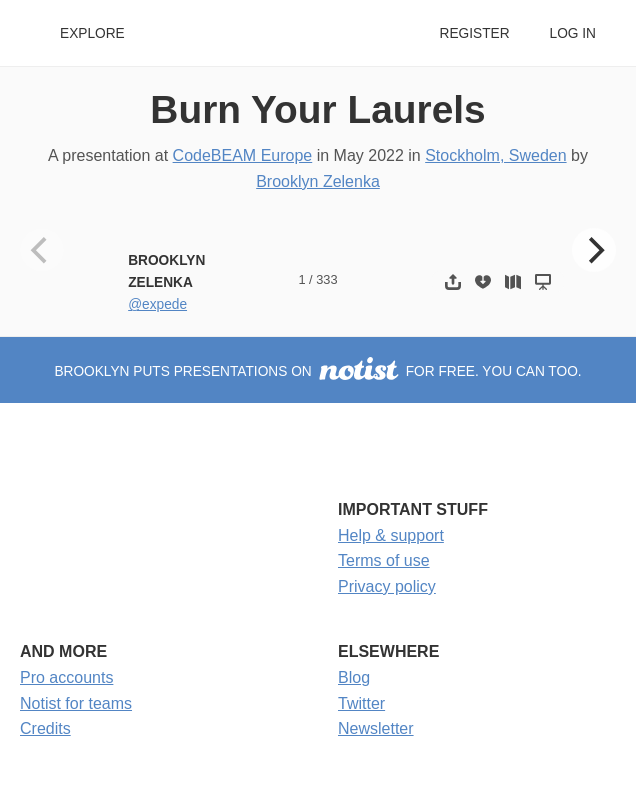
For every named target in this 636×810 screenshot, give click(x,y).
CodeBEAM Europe (243, 155)
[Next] (594, 250)
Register (474, 33)
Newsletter (376, 728)
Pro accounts (66, 677)
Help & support (391, 535)
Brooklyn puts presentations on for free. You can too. (317, 371)
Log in (573, 33)
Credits (45, 728)
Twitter (361, 703)
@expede (157, 304)
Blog (354, 677)
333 (326, 279)
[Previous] (42, 250)
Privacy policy (387, 586)
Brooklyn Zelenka (318, 181)
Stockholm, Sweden (495, 155)
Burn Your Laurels (317, 109)
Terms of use (384, 560)
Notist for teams (76, 703)
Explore (92, 33)
